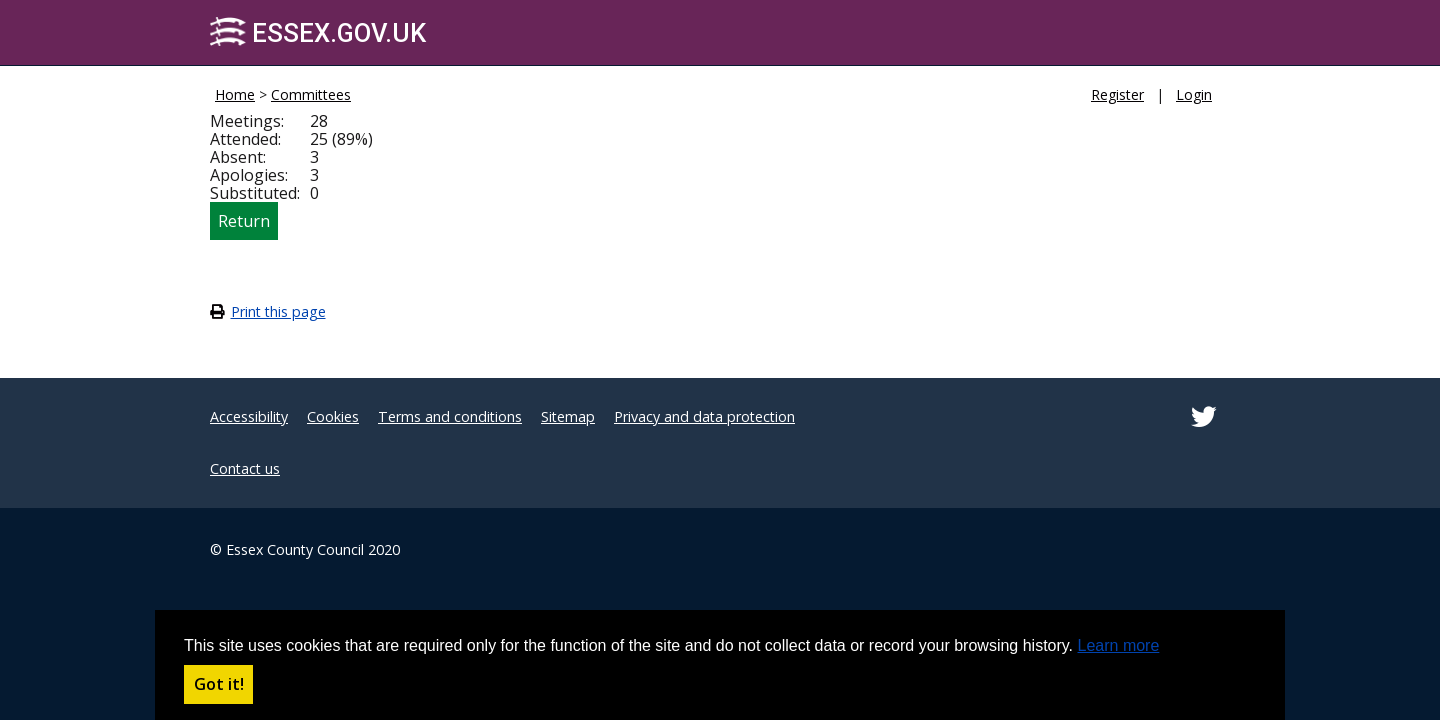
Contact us (245, 468)
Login (1194, 94)
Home (235, 94)
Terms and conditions (450, 416)
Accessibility (249, 416)
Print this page (278, 311)
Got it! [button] (219, 684)
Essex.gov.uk (318, 32)
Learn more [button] (1119, 645)
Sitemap (568, 416)
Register (1117, 94)
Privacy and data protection (704, 416)
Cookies (333, 416)
